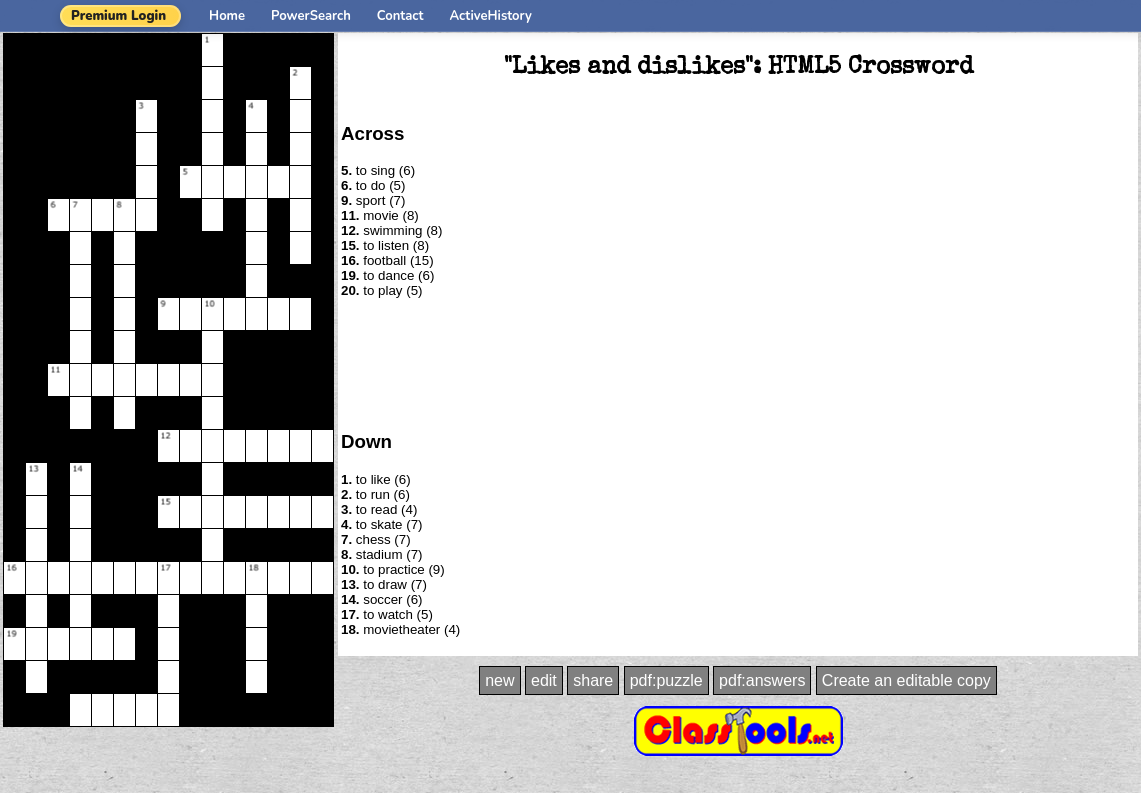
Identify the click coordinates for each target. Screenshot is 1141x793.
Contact (400, 16)
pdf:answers (762, 680)
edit (544, 680)
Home (227, 16)
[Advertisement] (738, 363)
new (499, 680)
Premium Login (118, 16)
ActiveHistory (491, 16)
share (593, 680)
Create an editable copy (906, 680)
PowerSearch (311, 16)
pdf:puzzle (666, 680)
